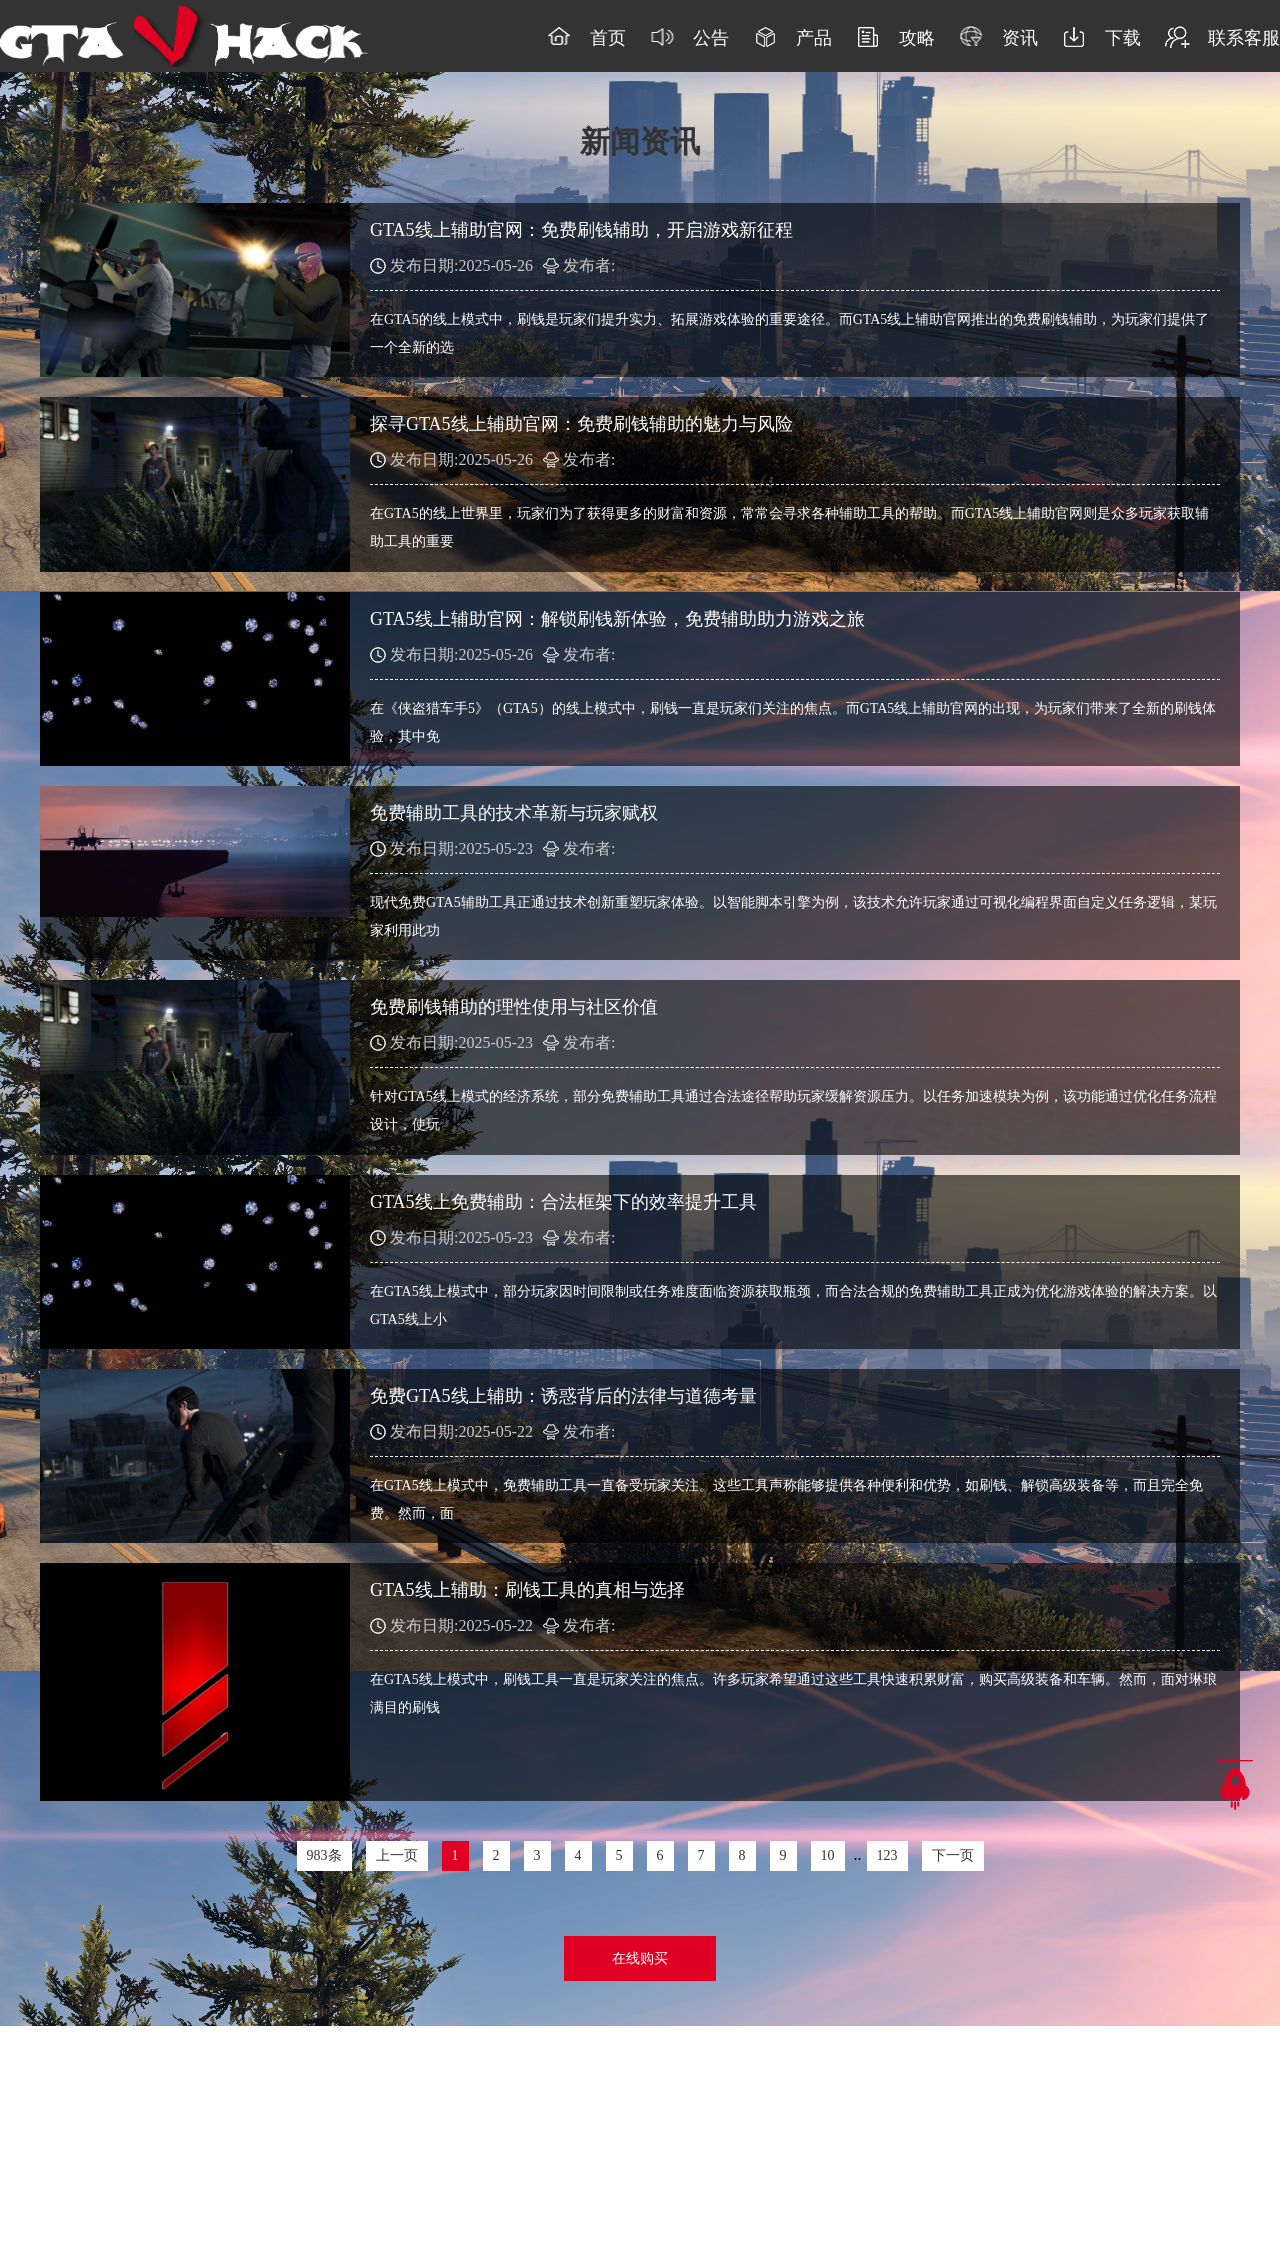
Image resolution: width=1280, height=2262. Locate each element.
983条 (324, 1855)
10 (828, 1855)
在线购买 (640, 1958)
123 (887, 1855)
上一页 (397, 1855)
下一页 (953, 1855)
